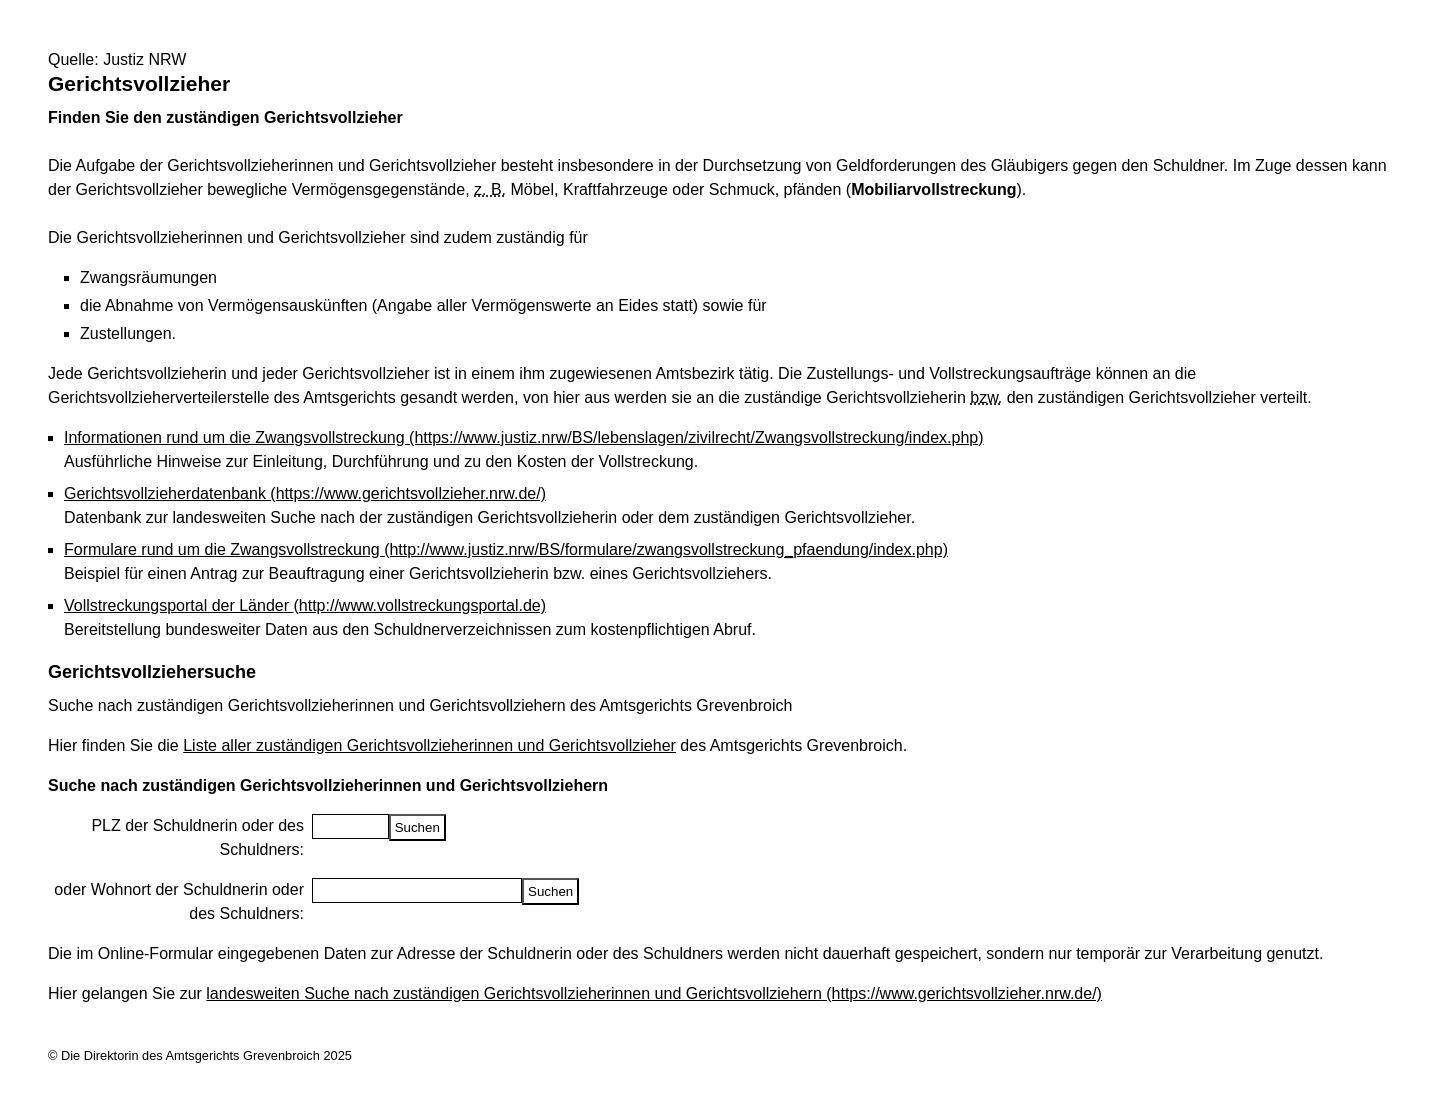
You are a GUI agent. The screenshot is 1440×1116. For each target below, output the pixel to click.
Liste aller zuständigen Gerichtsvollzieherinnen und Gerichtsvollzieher (429, 745)
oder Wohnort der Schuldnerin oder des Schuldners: (179, 901)
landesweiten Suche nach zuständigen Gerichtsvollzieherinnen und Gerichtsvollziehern (654, 993)
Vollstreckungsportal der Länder (305, 605)
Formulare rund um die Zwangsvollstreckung (506, 549)
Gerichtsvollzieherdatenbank (305, 493)
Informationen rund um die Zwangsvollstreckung (524, 437)
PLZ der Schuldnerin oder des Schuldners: (197, 837)
